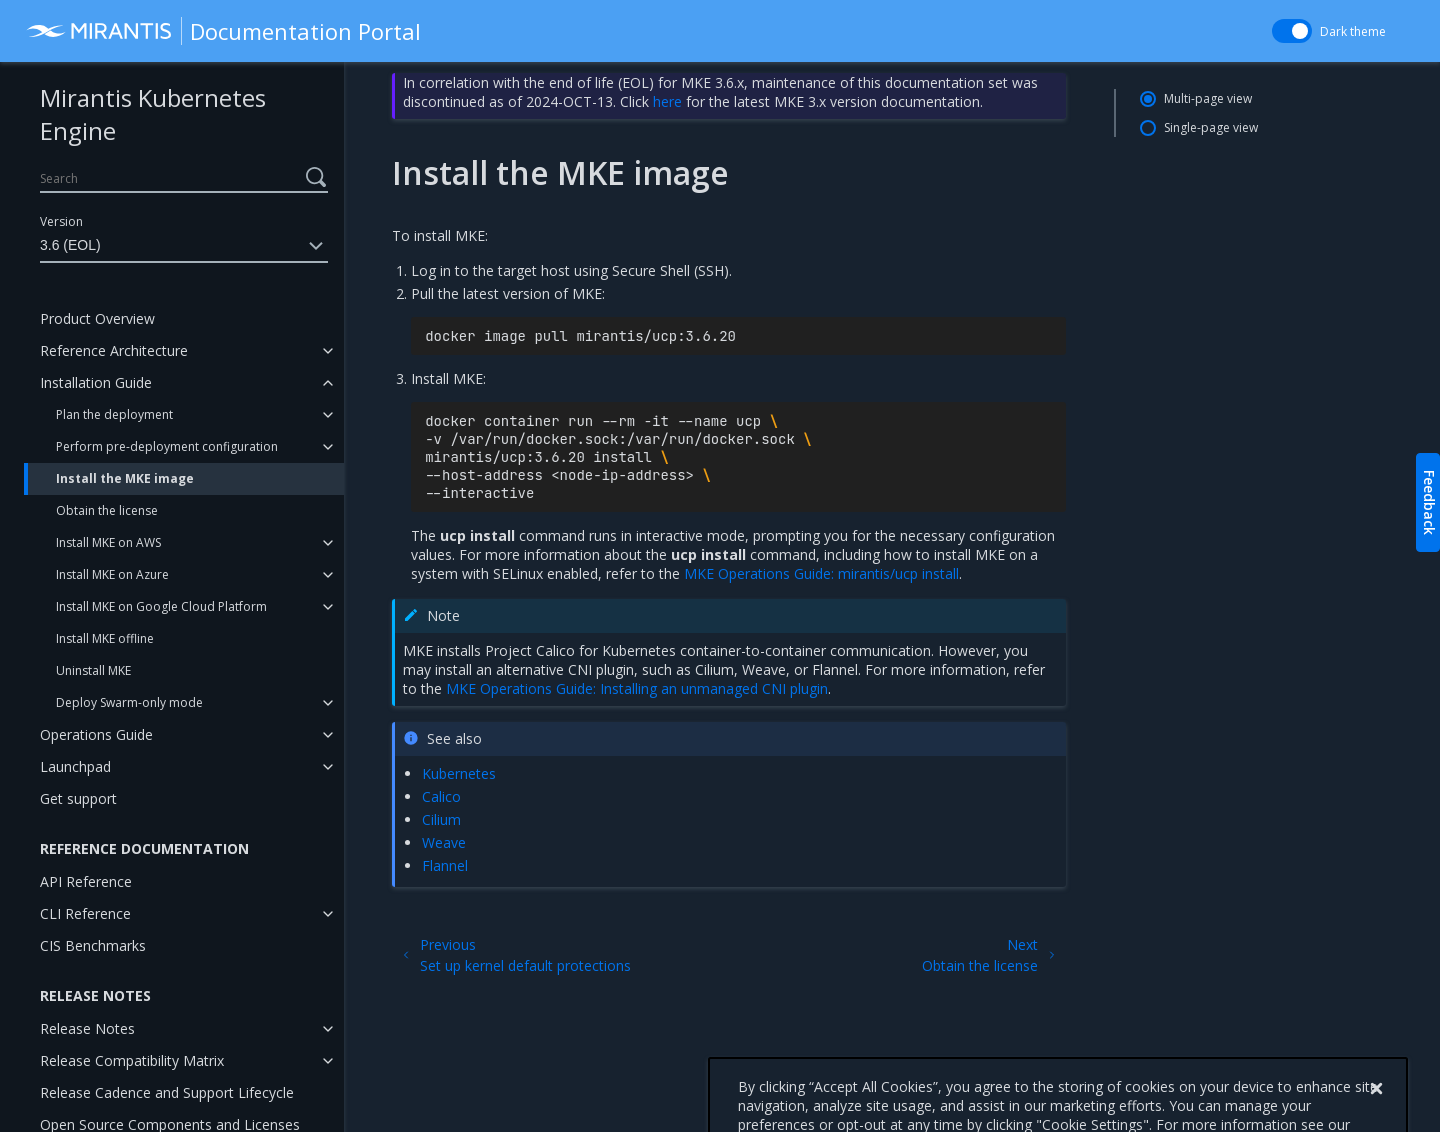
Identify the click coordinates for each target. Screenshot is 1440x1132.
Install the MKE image (125, 478)
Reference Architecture (114, 350)
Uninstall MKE (93, 670)
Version (61, 221)
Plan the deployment (114, 414)
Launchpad (75, 766)
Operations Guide (96, 734)
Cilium (441, 819)
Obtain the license (107, 510)
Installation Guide (96, 382)
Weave (444, 842)
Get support (78, 798)
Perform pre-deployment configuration (167, 446)
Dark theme (1353, 31)
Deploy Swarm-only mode (129, 702)
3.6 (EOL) (184, 246)
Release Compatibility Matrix (132, 1060)
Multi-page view (1208, 98)
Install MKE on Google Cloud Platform (161, 606)
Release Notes (87, 1028)
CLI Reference (85, 913)
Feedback (1429, 502)
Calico (441, 796)
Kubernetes (459, 773)
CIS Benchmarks (93, 945)
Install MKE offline (105, 638)
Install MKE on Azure (112, 574)
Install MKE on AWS (108, 542)
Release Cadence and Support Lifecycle (167, 1092)
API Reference (86, 881)
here (667, 101)
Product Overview (97, 318)
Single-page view (1211, 127)
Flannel (445, 865)
